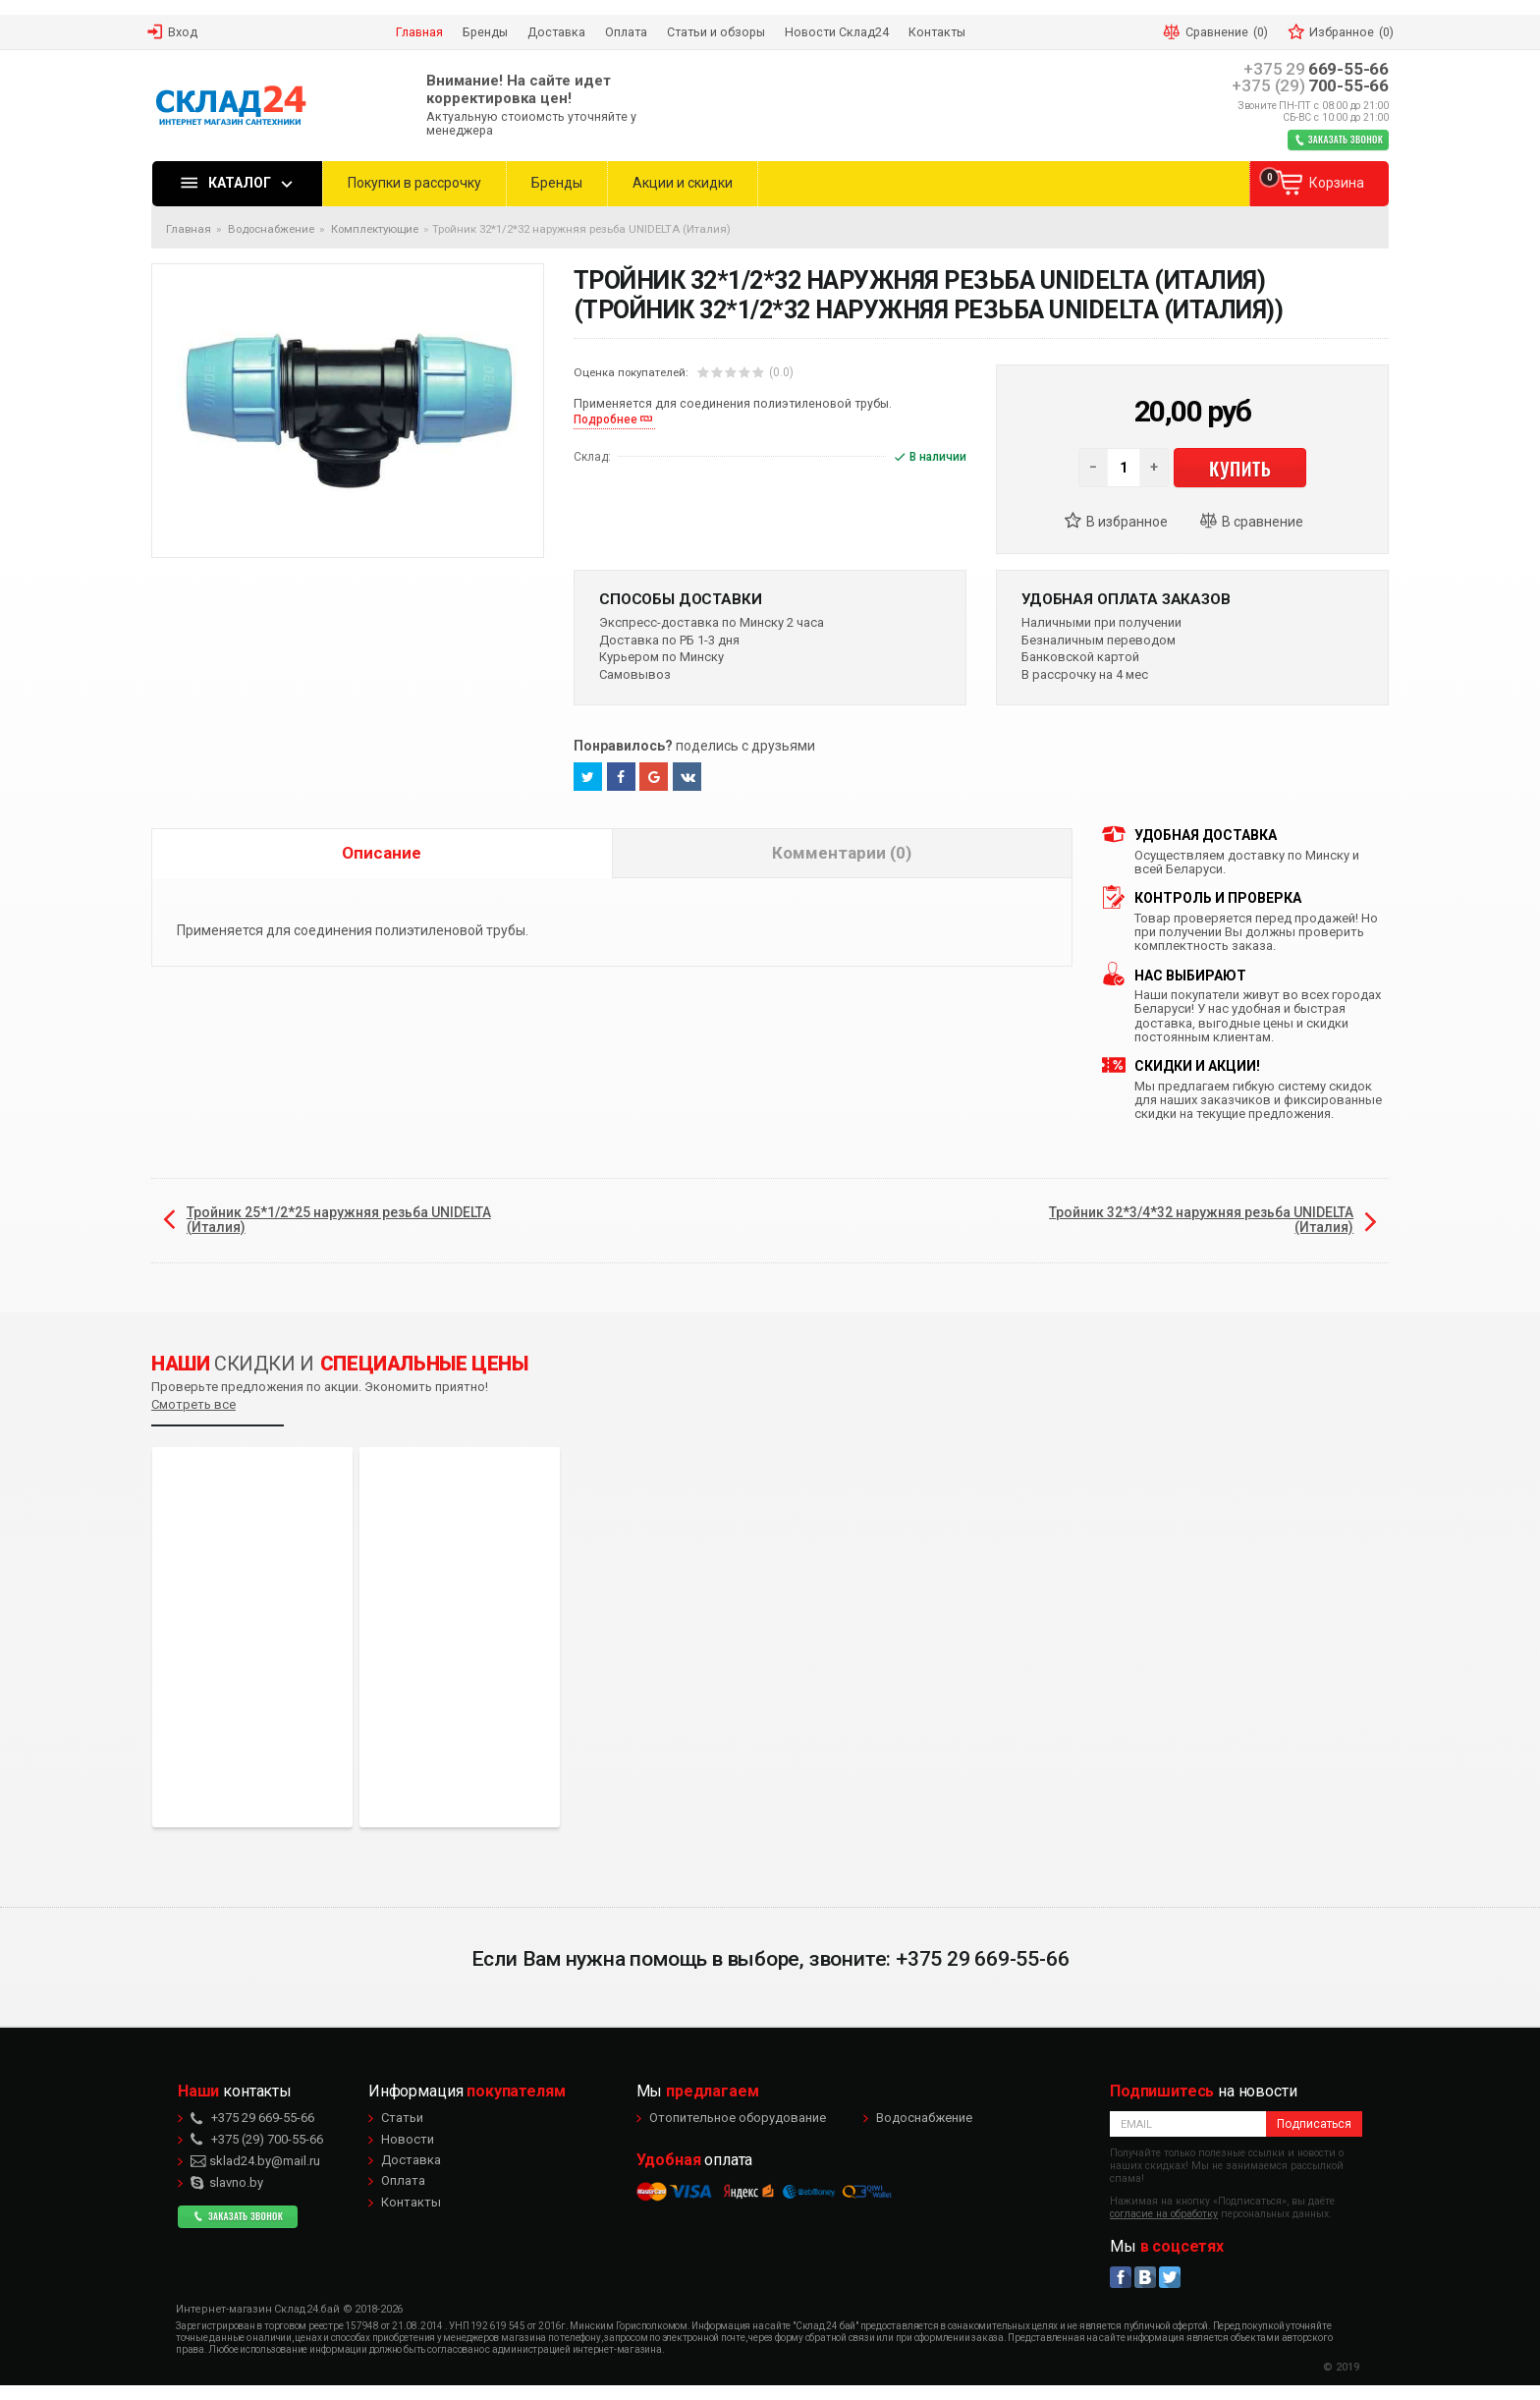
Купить (1240, 467)
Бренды (556, 183)
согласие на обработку (1164, 2213)
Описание (381, 853)
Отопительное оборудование (737, 2117)
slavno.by (227, 2182)
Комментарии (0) (841, 853)
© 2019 (1341, 2367)
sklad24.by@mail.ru (255, 2160)
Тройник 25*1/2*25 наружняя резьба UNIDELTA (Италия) (339, 1219)
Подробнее (605, 419)
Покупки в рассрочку (414, 183)
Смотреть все (193, 1404)
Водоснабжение (924, 2117)
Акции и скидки (682, 183)
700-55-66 (1310, 86)
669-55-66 (1316, 69)
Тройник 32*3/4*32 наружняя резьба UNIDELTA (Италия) (1201, 1219)
